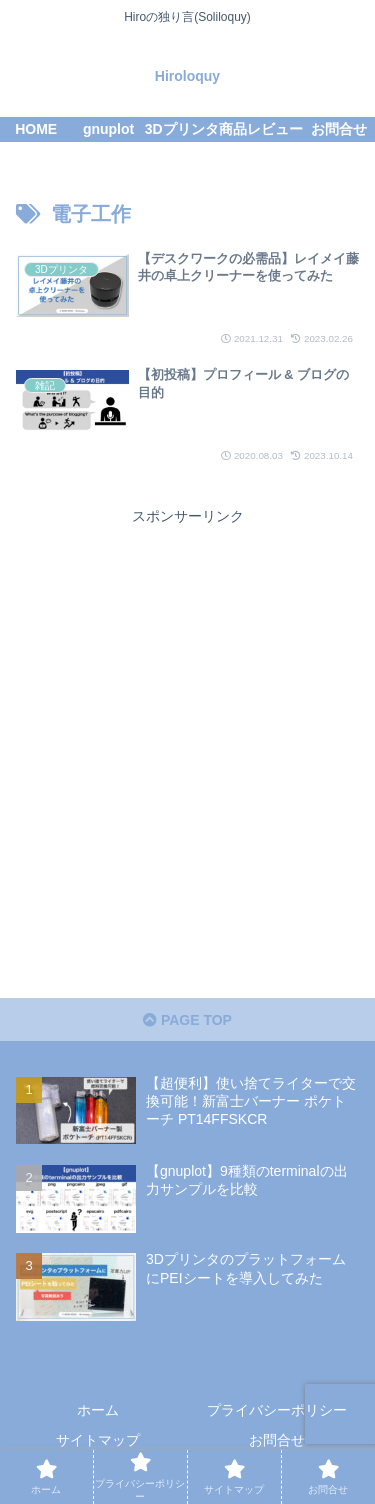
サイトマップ (98, 1440)
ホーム (98, 1410)
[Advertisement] (187, 717)
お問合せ (277, 1440)
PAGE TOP (187, 1020)
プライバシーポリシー (277, 1410)
